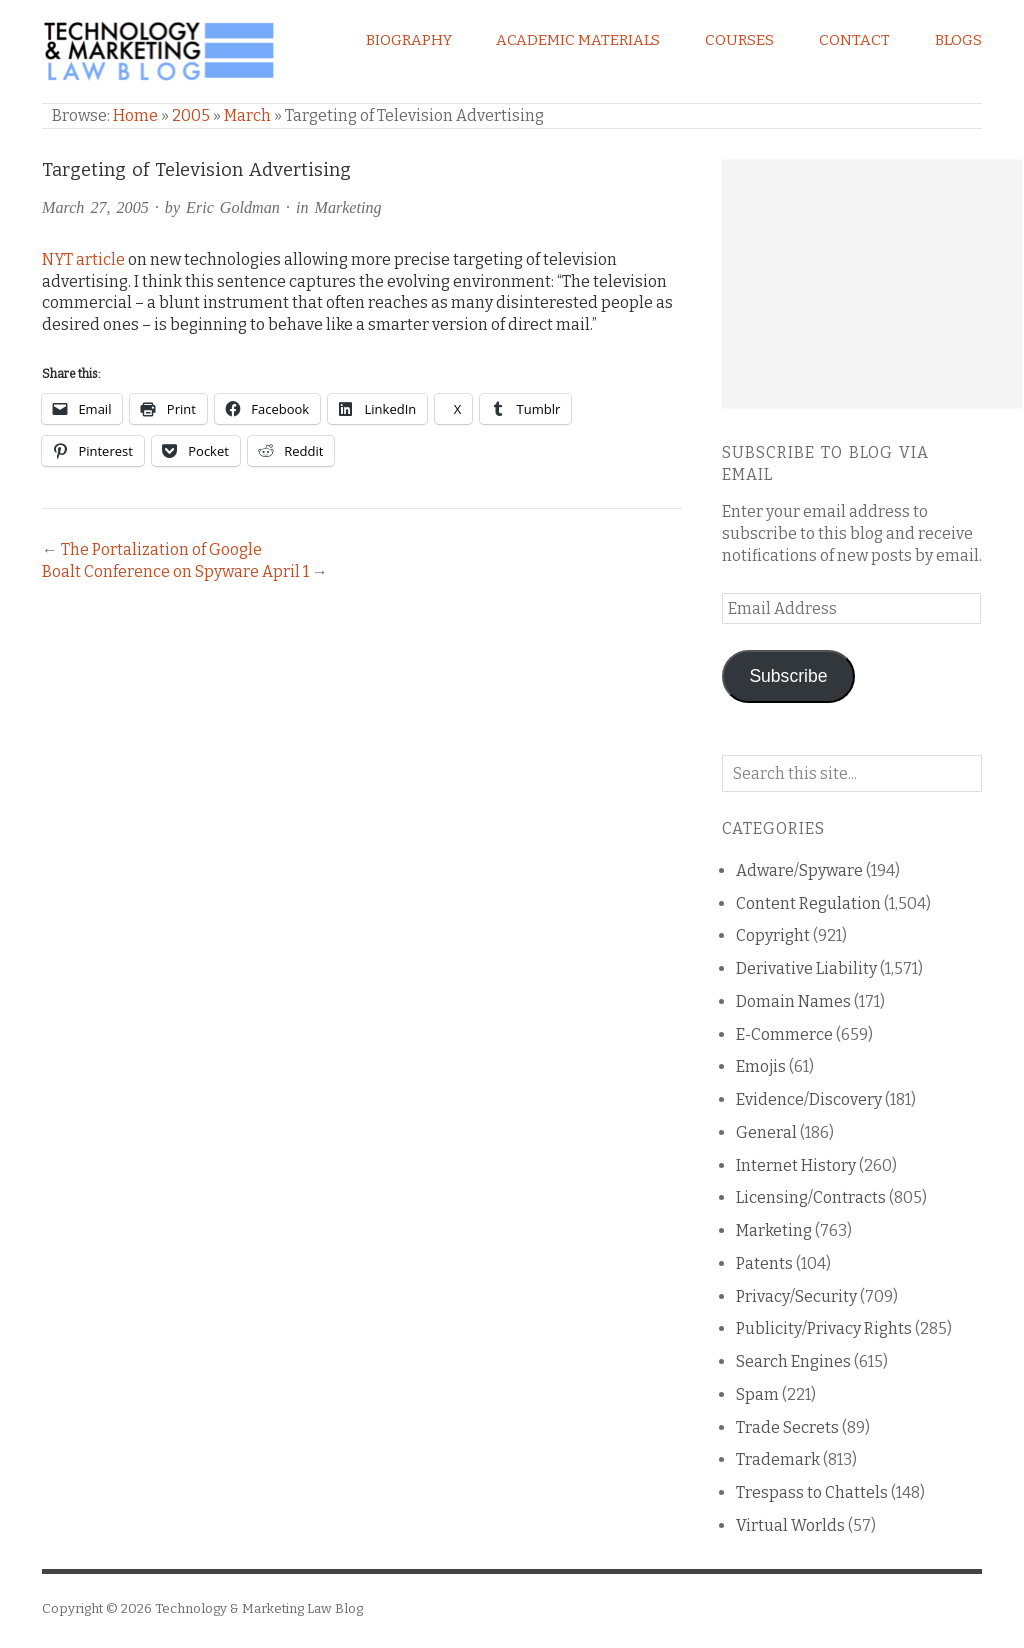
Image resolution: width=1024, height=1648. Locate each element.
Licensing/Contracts (811, 1197)
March (247, 115)
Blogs (958, 40)
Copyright (773, 935)
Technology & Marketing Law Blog (259, 1608)
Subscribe (788, 676)
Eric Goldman (233, 207)
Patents (764, 1263)
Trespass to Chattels (812, 1492)
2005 (191, 115)
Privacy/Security (796, 1296)
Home (135, 115)
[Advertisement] (872, 284)
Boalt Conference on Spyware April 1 (175, 571)
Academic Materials (578, 40)
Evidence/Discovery (809, 1099)
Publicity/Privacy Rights (824, 1328)
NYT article (83, 259)
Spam (757, 1394)
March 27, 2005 (95, 207)
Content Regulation (808, 903)
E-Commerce (784, 1034)
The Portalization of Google (161, 549)
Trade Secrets (787, 1427)
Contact (854, 40)
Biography (409, 40)
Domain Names (793, 1001)
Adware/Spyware (799, 870)
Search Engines (793, 1361)
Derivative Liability (806, 968)
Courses (739, 40)
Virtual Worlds (790, 1525)
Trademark (778, 1459)
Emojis (761, 1066)
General (766, 1132)
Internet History (796, 1165)
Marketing (347, 207)
